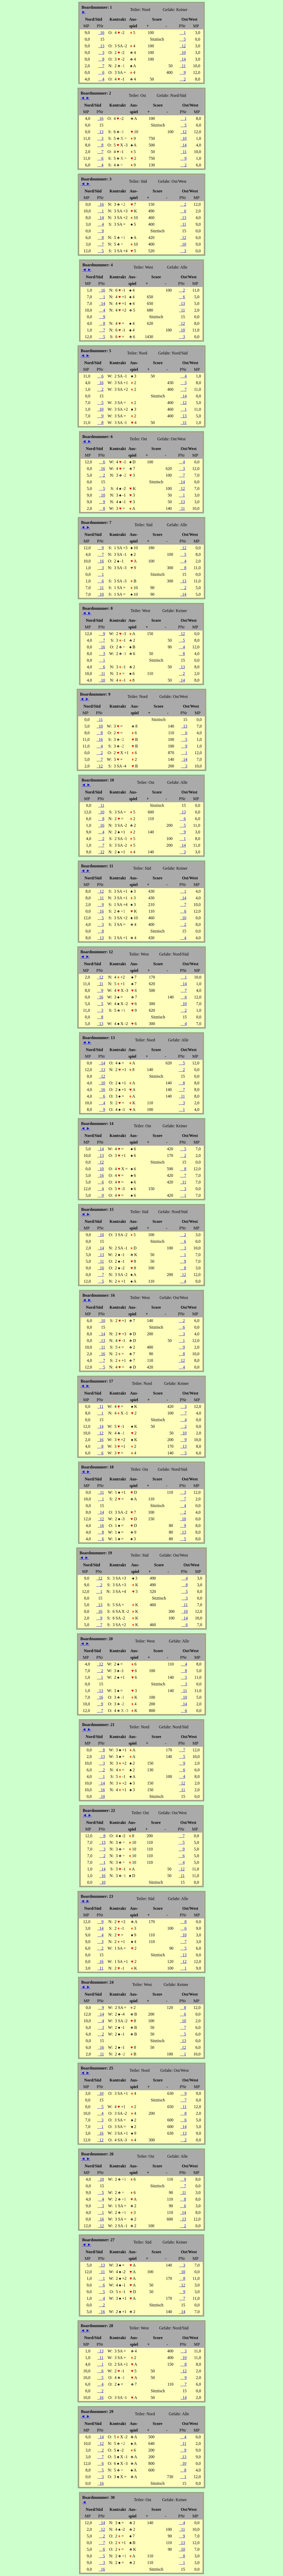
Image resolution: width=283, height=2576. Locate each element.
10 (182, 52)
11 (183, 66)
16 (101, 32)
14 (182, 59)
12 (182, 46)
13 (101, 46)
